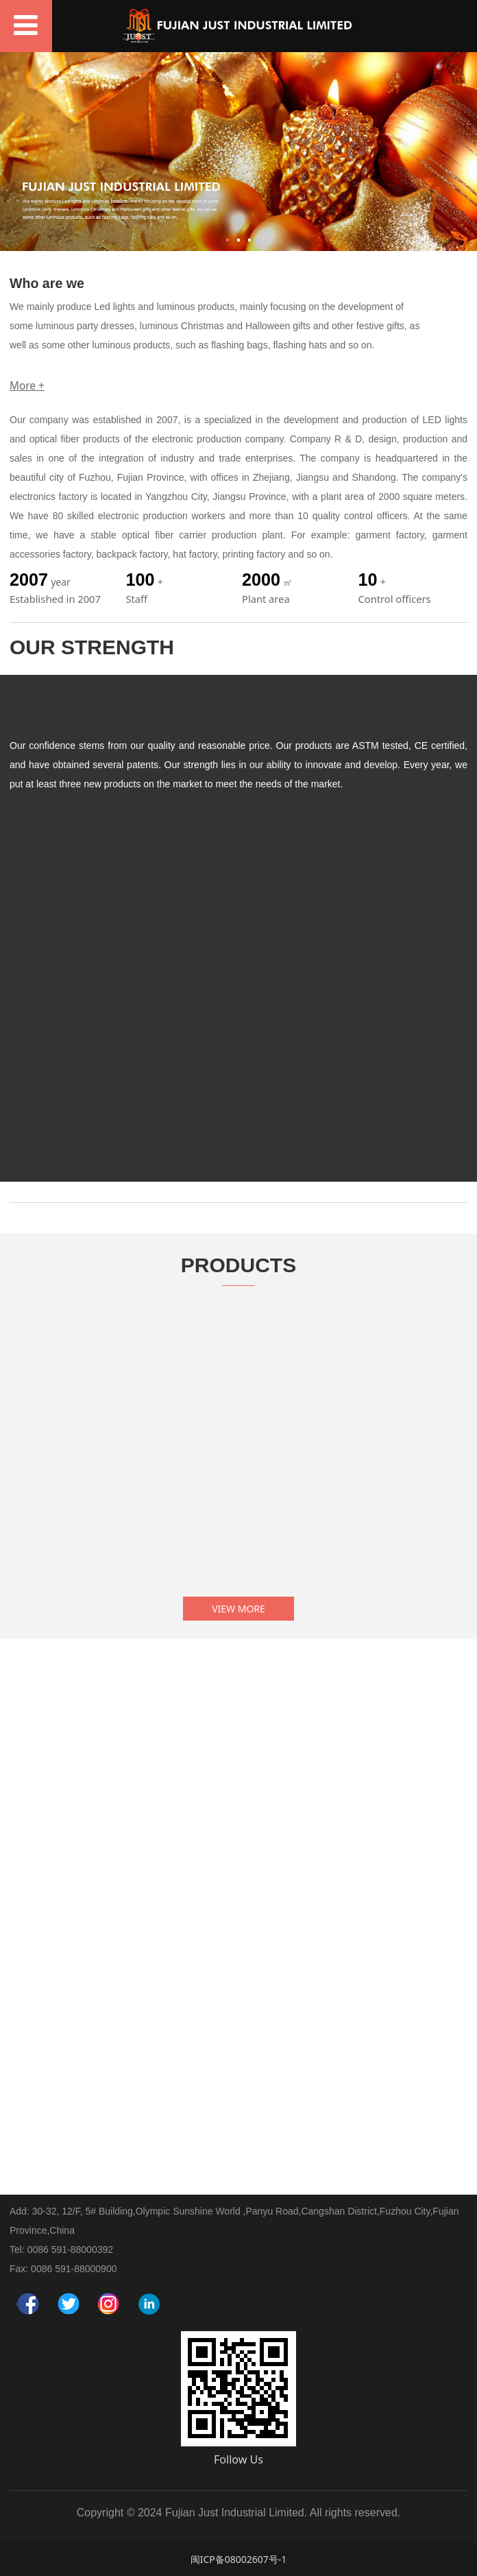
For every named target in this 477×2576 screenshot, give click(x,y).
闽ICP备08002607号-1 (239, 2559)
